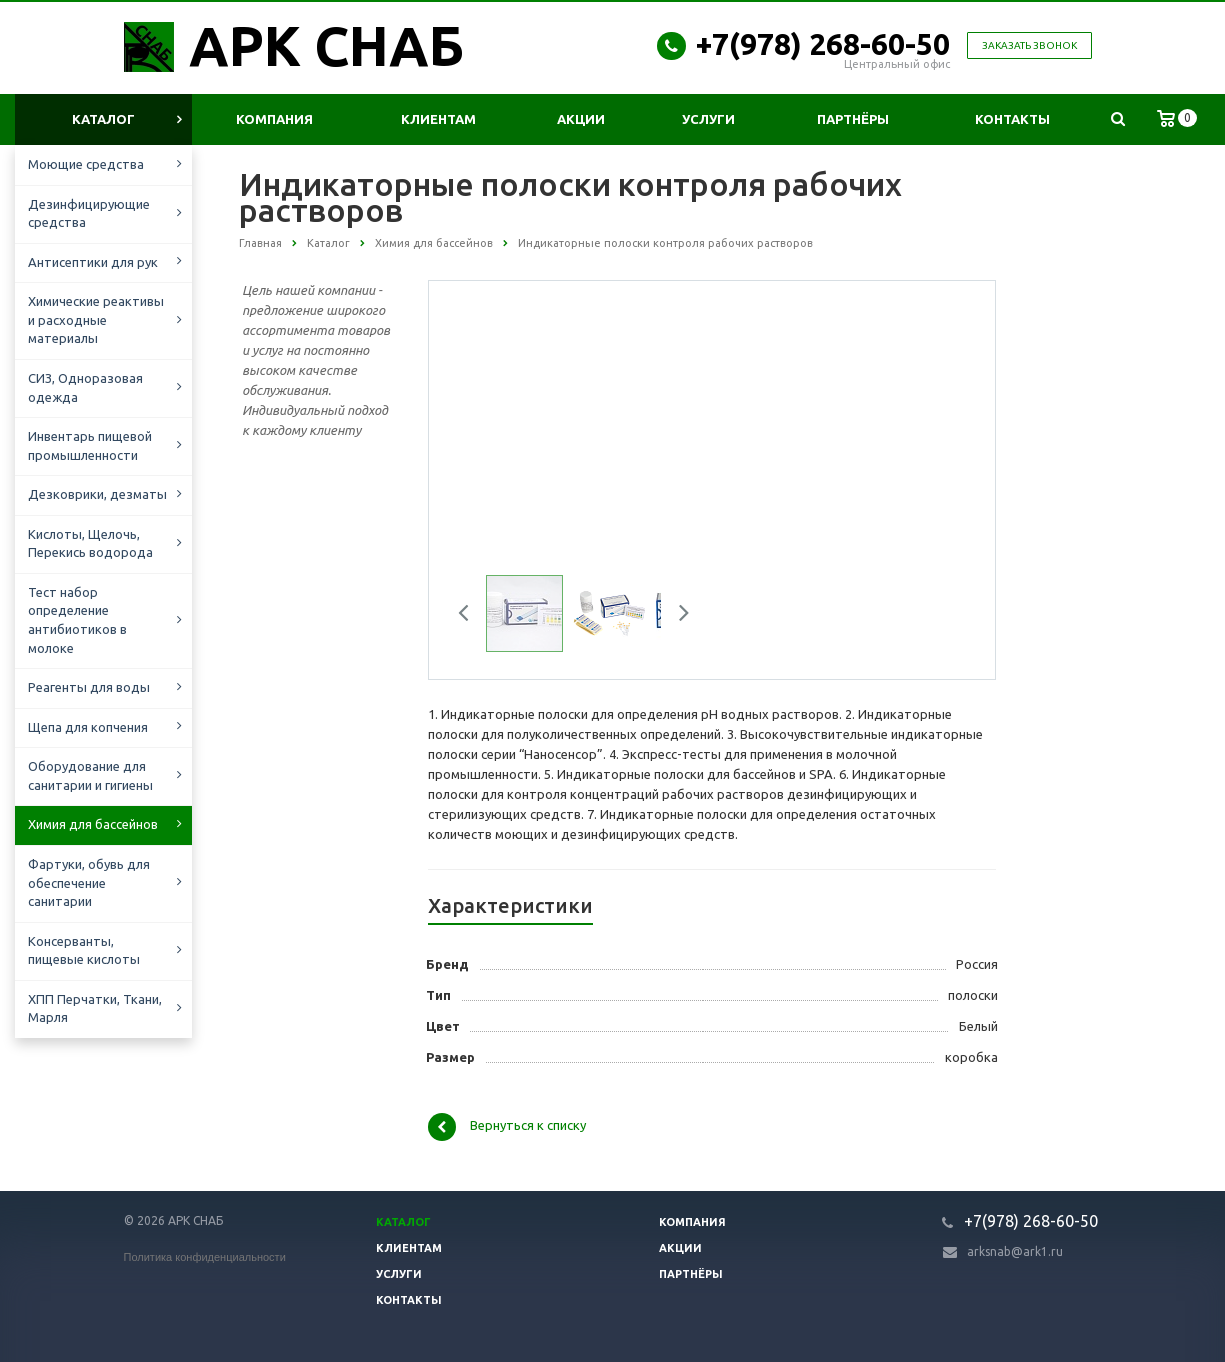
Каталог (103, 119)
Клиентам (438, 119)
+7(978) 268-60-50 (823, 44)
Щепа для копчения (88, 727)
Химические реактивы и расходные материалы (96, 319)
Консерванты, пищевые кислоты (84, 950)
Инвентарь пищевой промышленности (90, 445)
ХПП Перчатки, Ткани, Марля (95, 1008)
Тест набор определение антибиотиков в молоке (77, 620)
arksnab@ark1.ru (1015, 1251)
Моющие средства (86, 164)
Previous (471, 616)
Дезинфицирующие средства (89, 213)
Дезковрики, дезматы (97, 494)
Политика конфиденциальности (205, 1257)
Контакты (1012, 119)
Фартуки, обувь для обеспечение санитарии (89, 882)
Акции (581, 119)
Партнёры (853, 119)
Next (677, 616)
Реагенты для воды (89, 687)
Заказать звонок (1029, 45)
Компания (274, 119)
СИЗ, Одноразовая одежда (85, 387)
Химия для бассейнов (93, 824)
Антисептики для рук (93, 262)
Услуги (708, 119)
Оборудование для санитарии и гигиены (90, 775)
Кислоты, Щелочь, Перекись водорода (90, 543)
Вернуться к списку (507, 1127)
